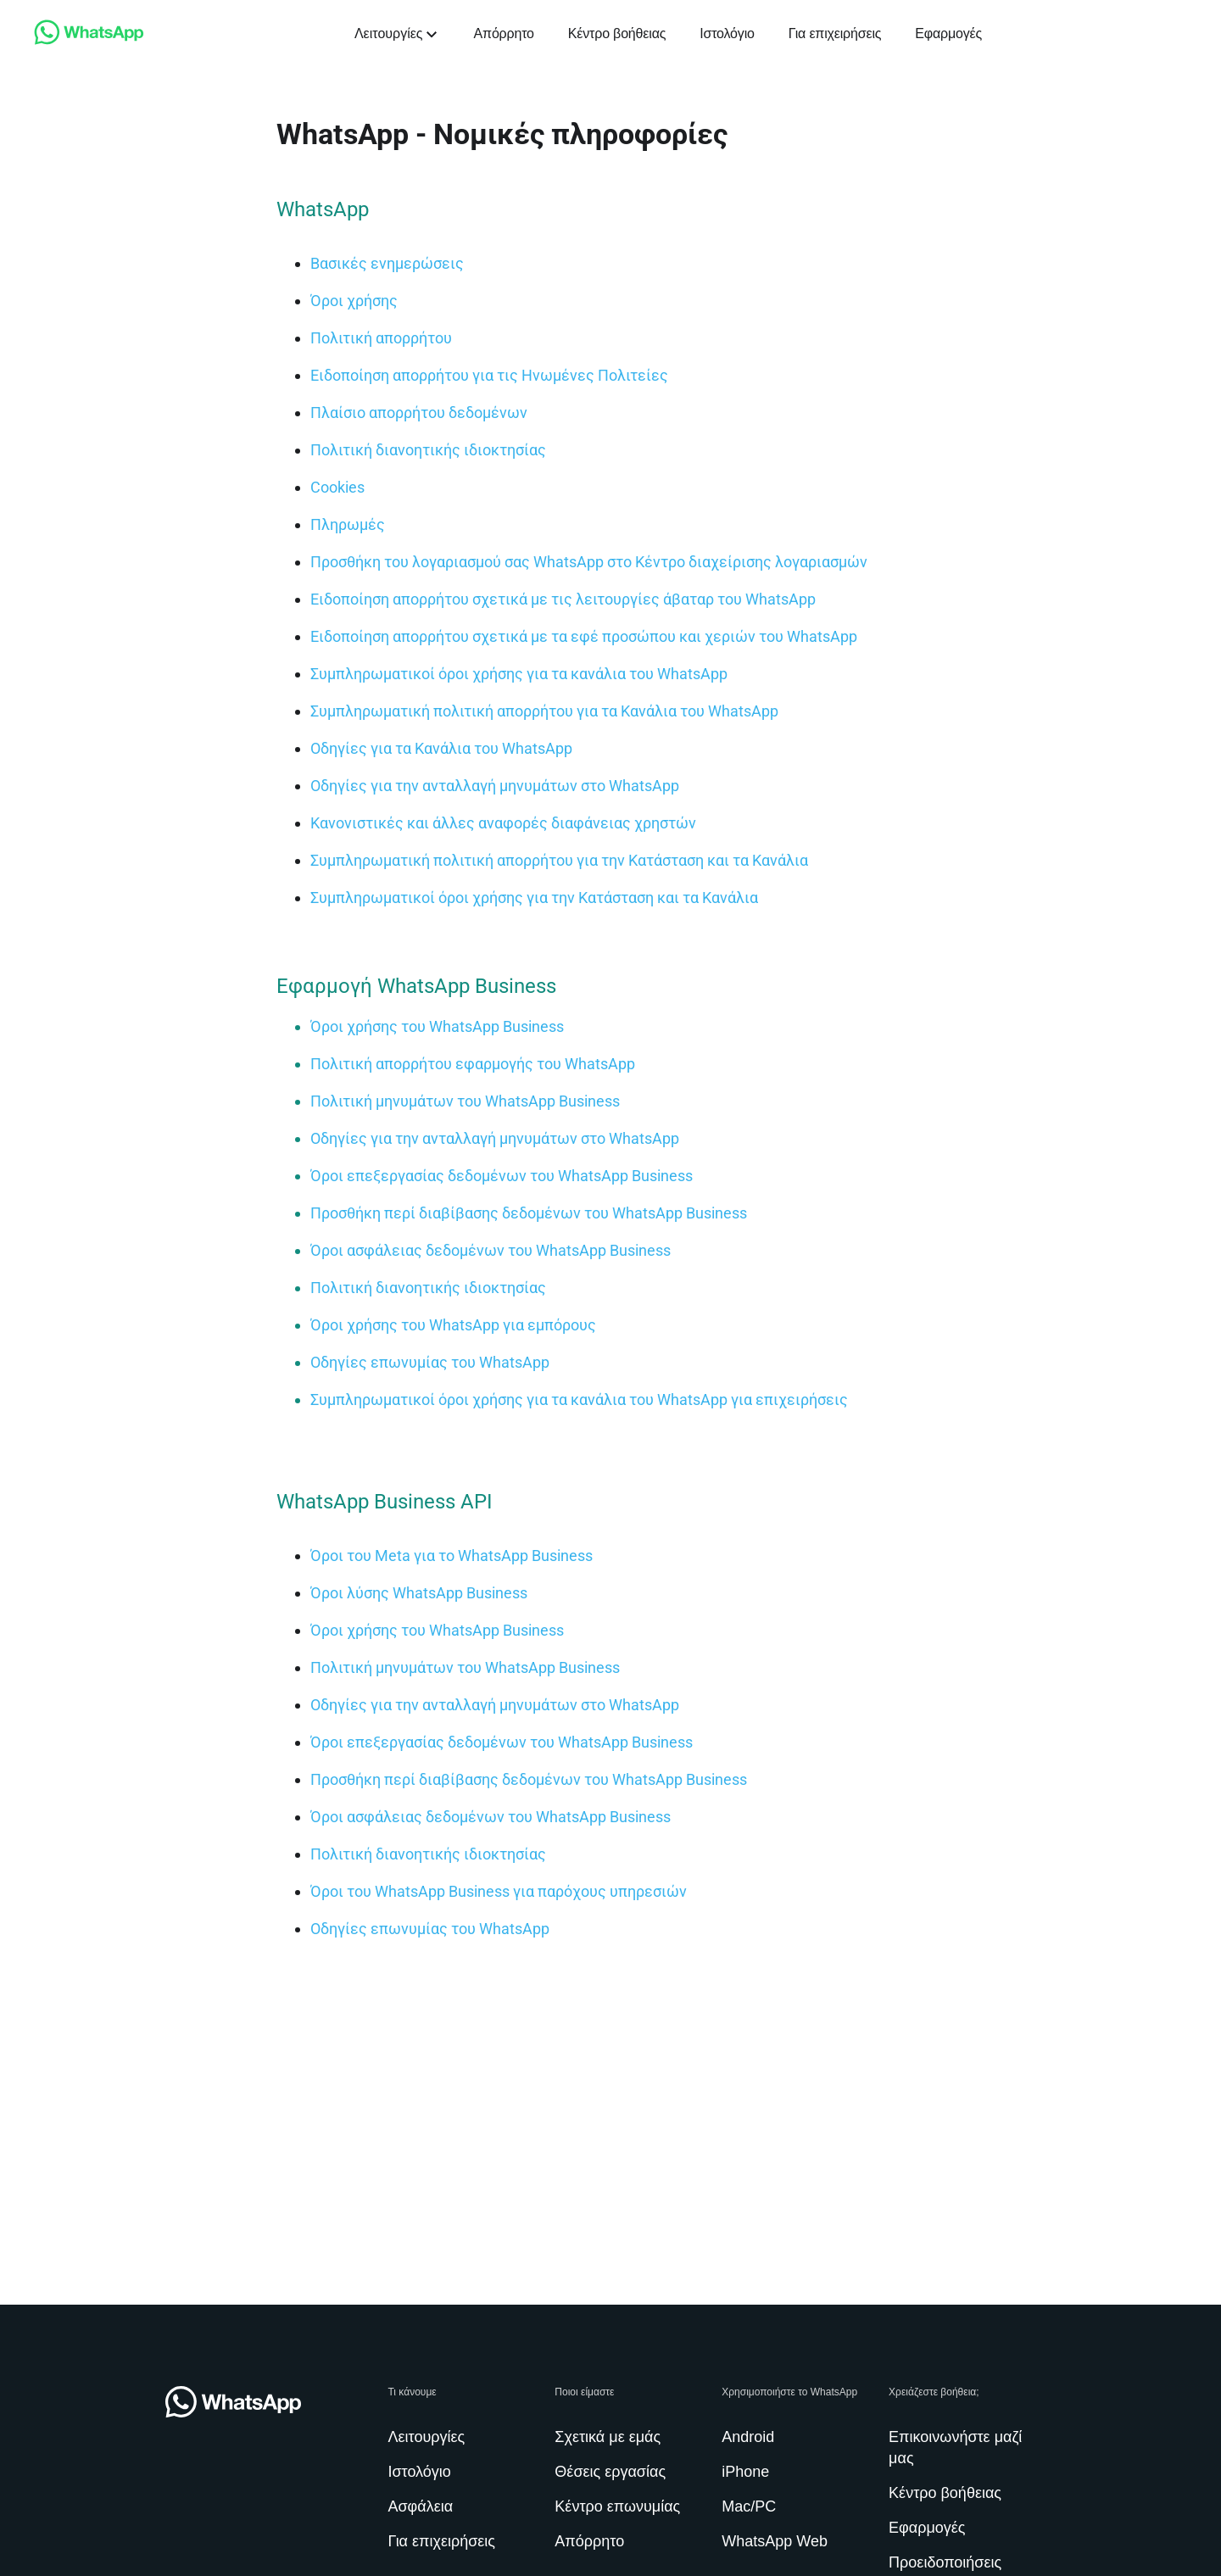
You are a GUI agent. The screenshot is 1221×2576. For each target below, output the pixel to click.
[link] (89, 40)
